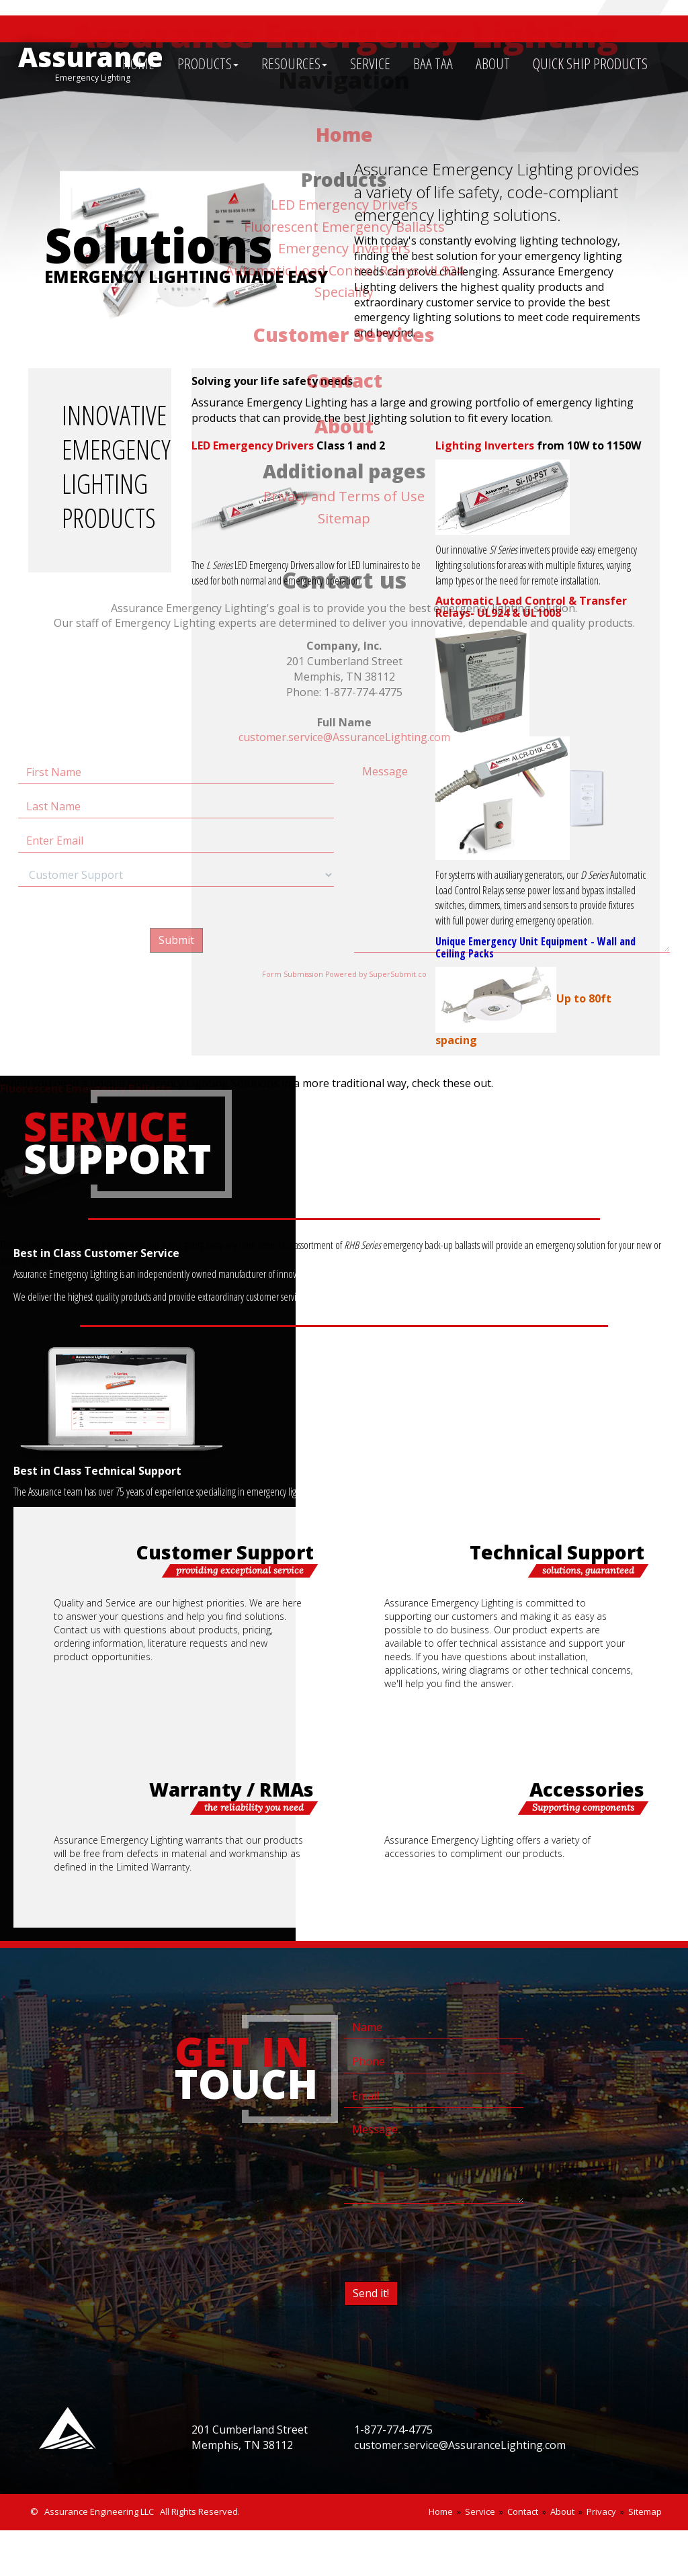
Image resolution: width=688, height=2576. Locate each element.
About (562, 2511)
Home (441, 2511)
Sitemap (645, 2511)
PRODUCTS (208, 63)
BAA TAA (433, 63)
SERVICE (370, 63)
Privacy (601, 2511)
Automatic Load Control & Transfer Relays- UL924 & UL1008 (531, 606)
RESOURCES (294, 63)
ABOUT (493, 63)
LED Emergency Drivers (252, 445)
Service (480, 2511)
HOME (138, 63)
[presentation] (446, 2240)
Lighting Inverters (484, 445)
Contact (522, 2511)
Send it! (371, 2293)
